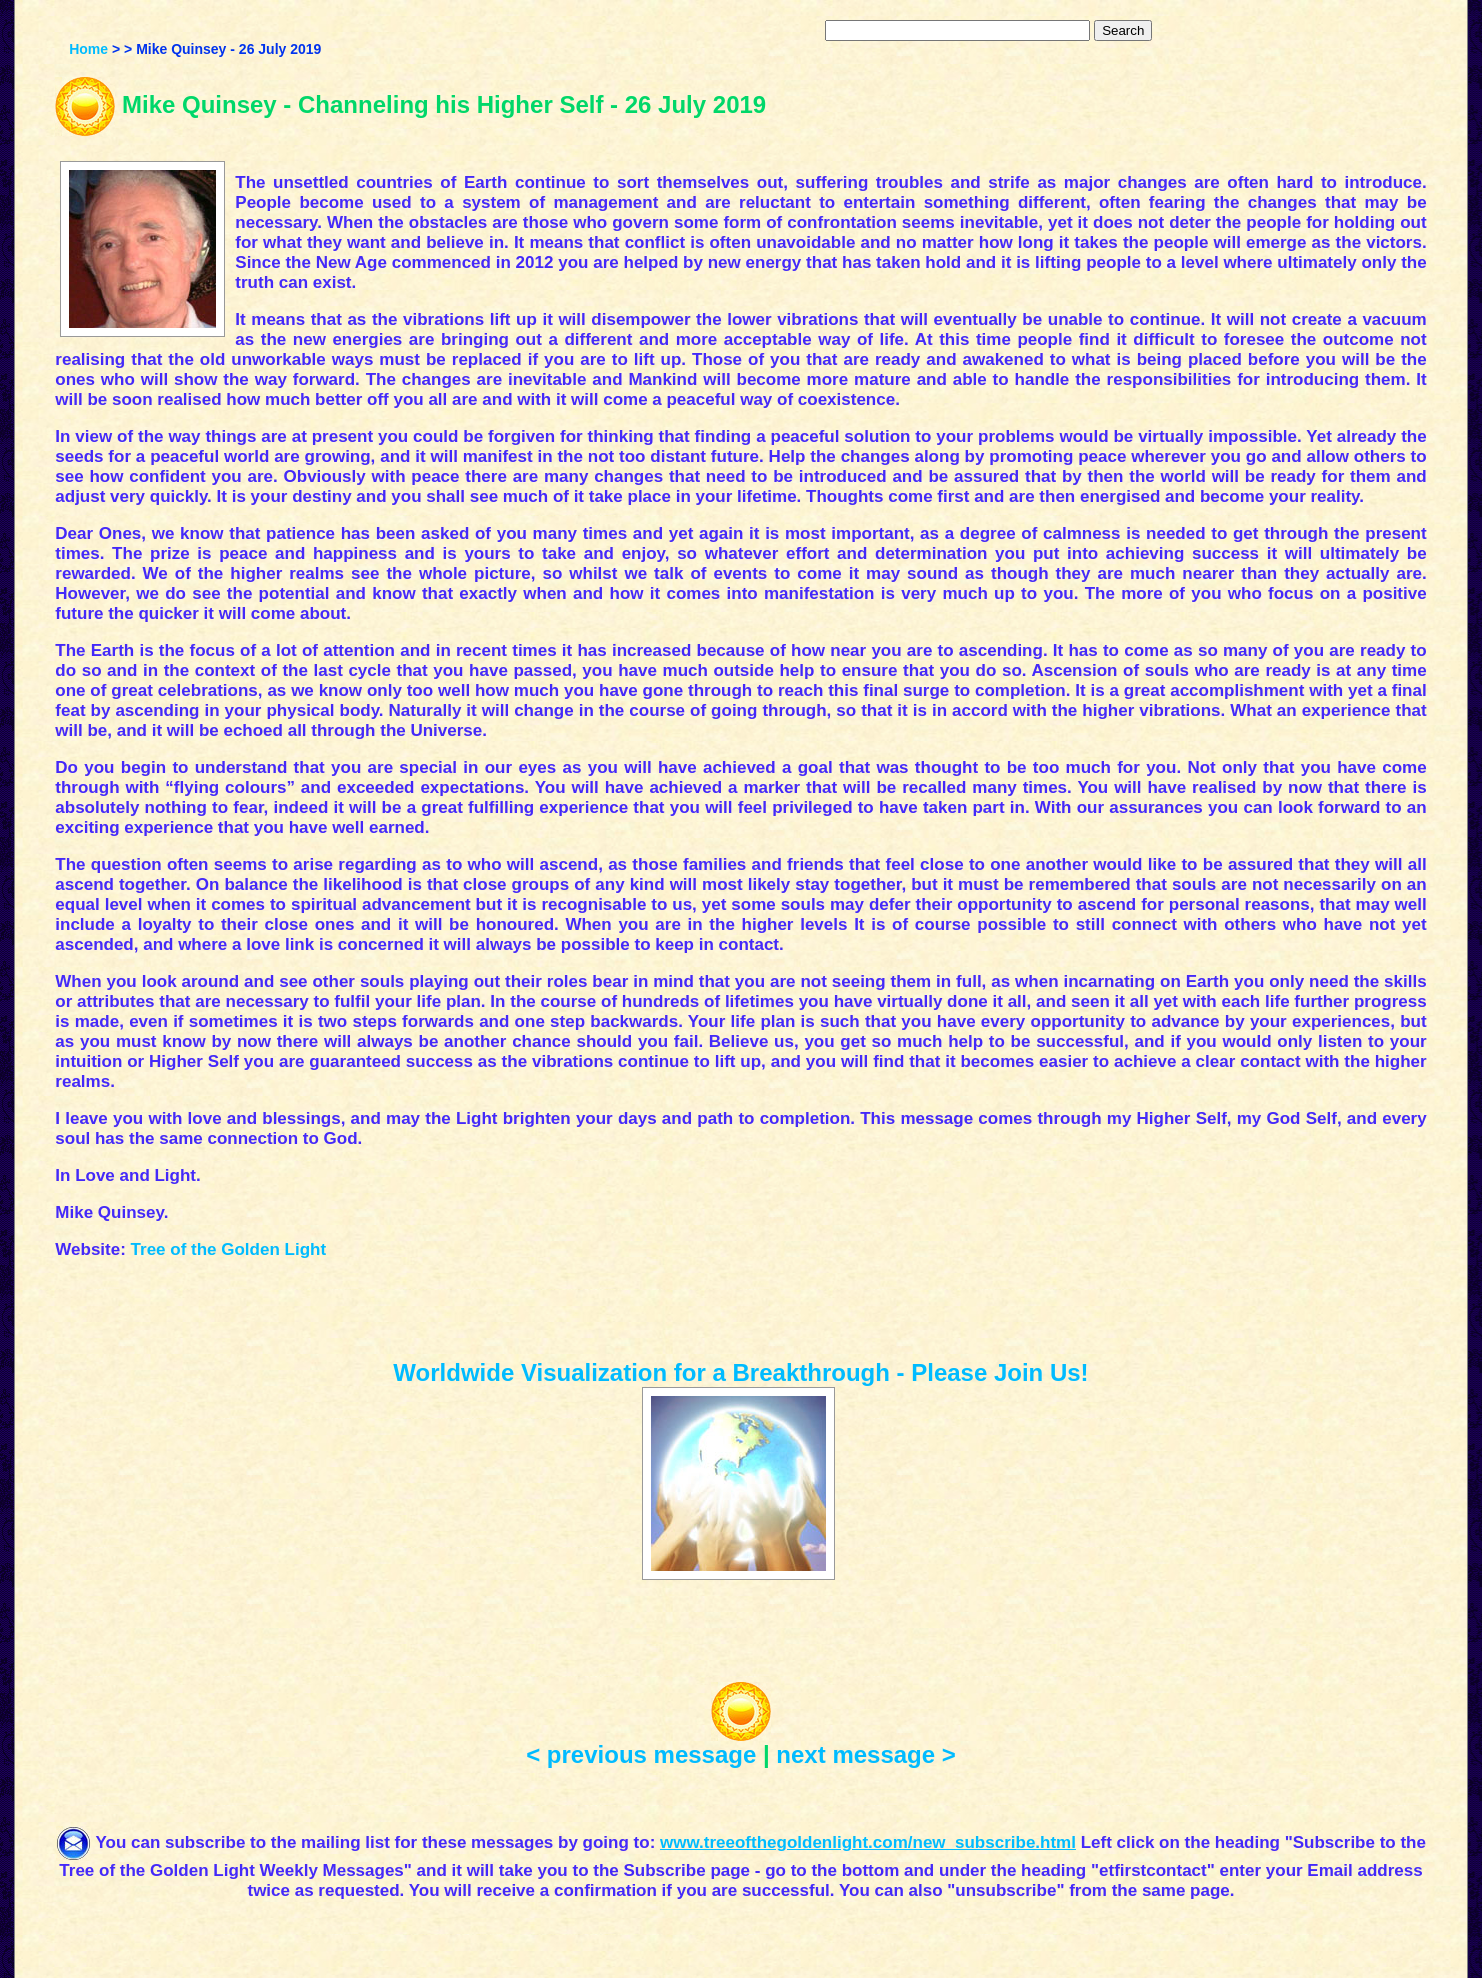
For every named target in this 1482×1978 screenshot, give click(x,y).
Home (88, 49)
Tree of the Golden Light (229, 1249)
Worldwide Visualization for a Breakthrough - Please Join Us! (740, 1372)
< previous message (641, 1754)
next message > (865, 1754)
